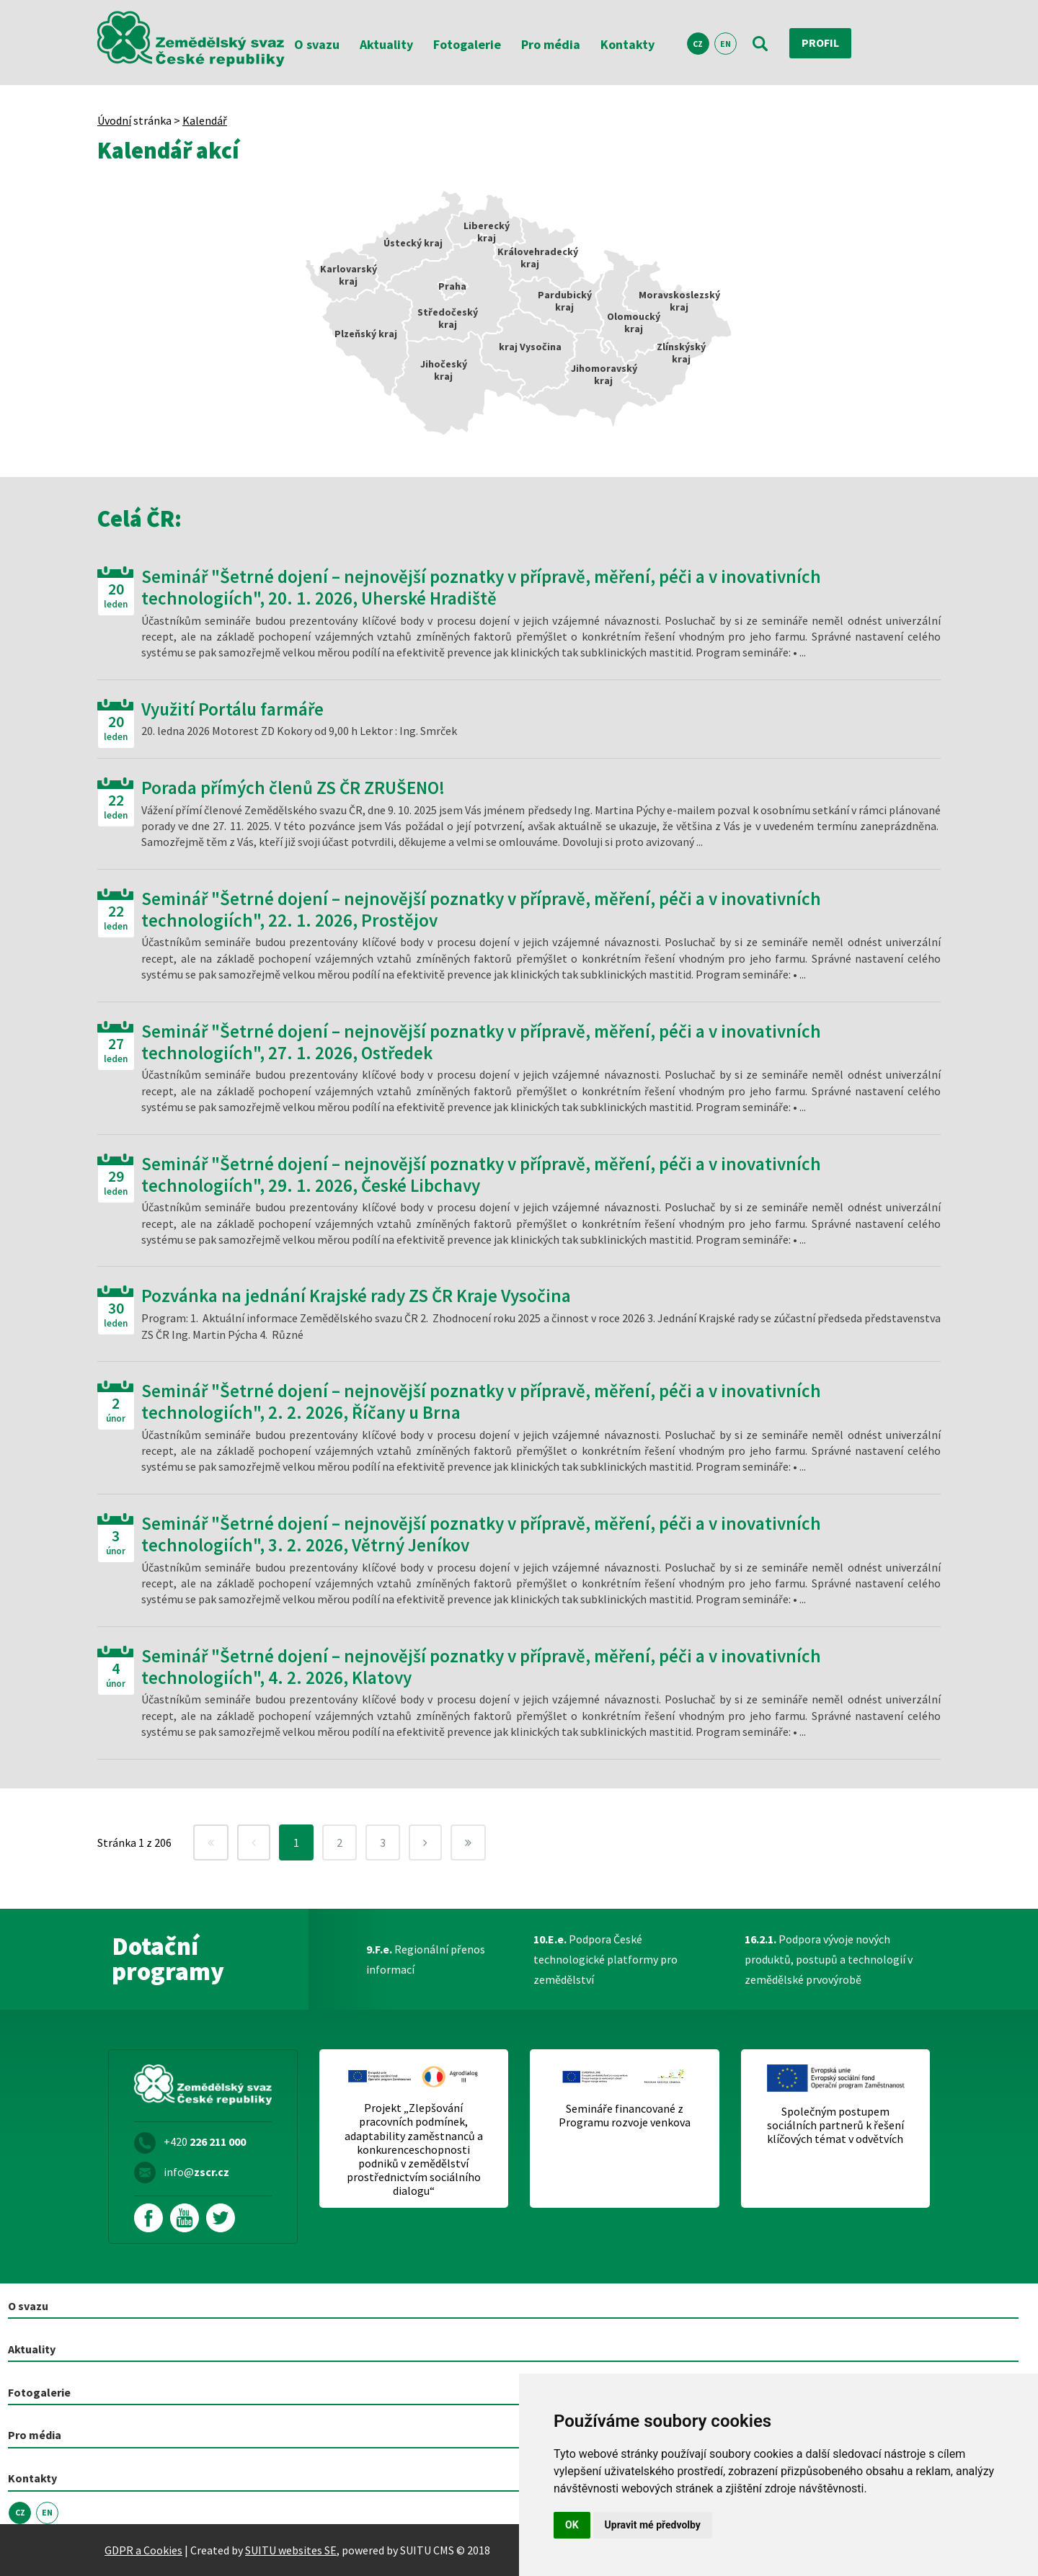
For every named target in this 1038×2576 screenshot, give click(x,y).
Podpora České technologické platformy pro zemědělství (605, 1959)
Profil (820, 43)
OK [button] (572, 2525)
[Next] (425, 1842)
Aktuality (386, 44)
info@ (196, 2172)
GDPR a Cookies (143, 2549)
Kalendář (204, 120)
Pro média (550, 44)
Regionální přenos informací (425, 1959)
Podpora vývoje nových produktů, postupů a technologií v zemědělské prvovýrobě (829, 1959)
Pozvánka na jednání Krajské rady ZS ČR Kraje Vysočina (356, 1295)
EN (725, 43)
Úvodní (114, 120)
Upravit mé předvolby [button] (653, 2525)
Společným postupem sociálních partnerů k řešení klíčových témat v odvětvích (835, 2125)
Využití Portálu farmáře (232, 709)
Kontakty (627, 44)
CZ (698, 43)
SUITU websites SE (291, 2549)
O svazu (317, 44)
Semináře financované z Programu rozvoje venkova (625, 2115)
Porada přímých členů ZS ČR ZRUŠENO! (293, 787)
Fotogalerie (467, 44)
